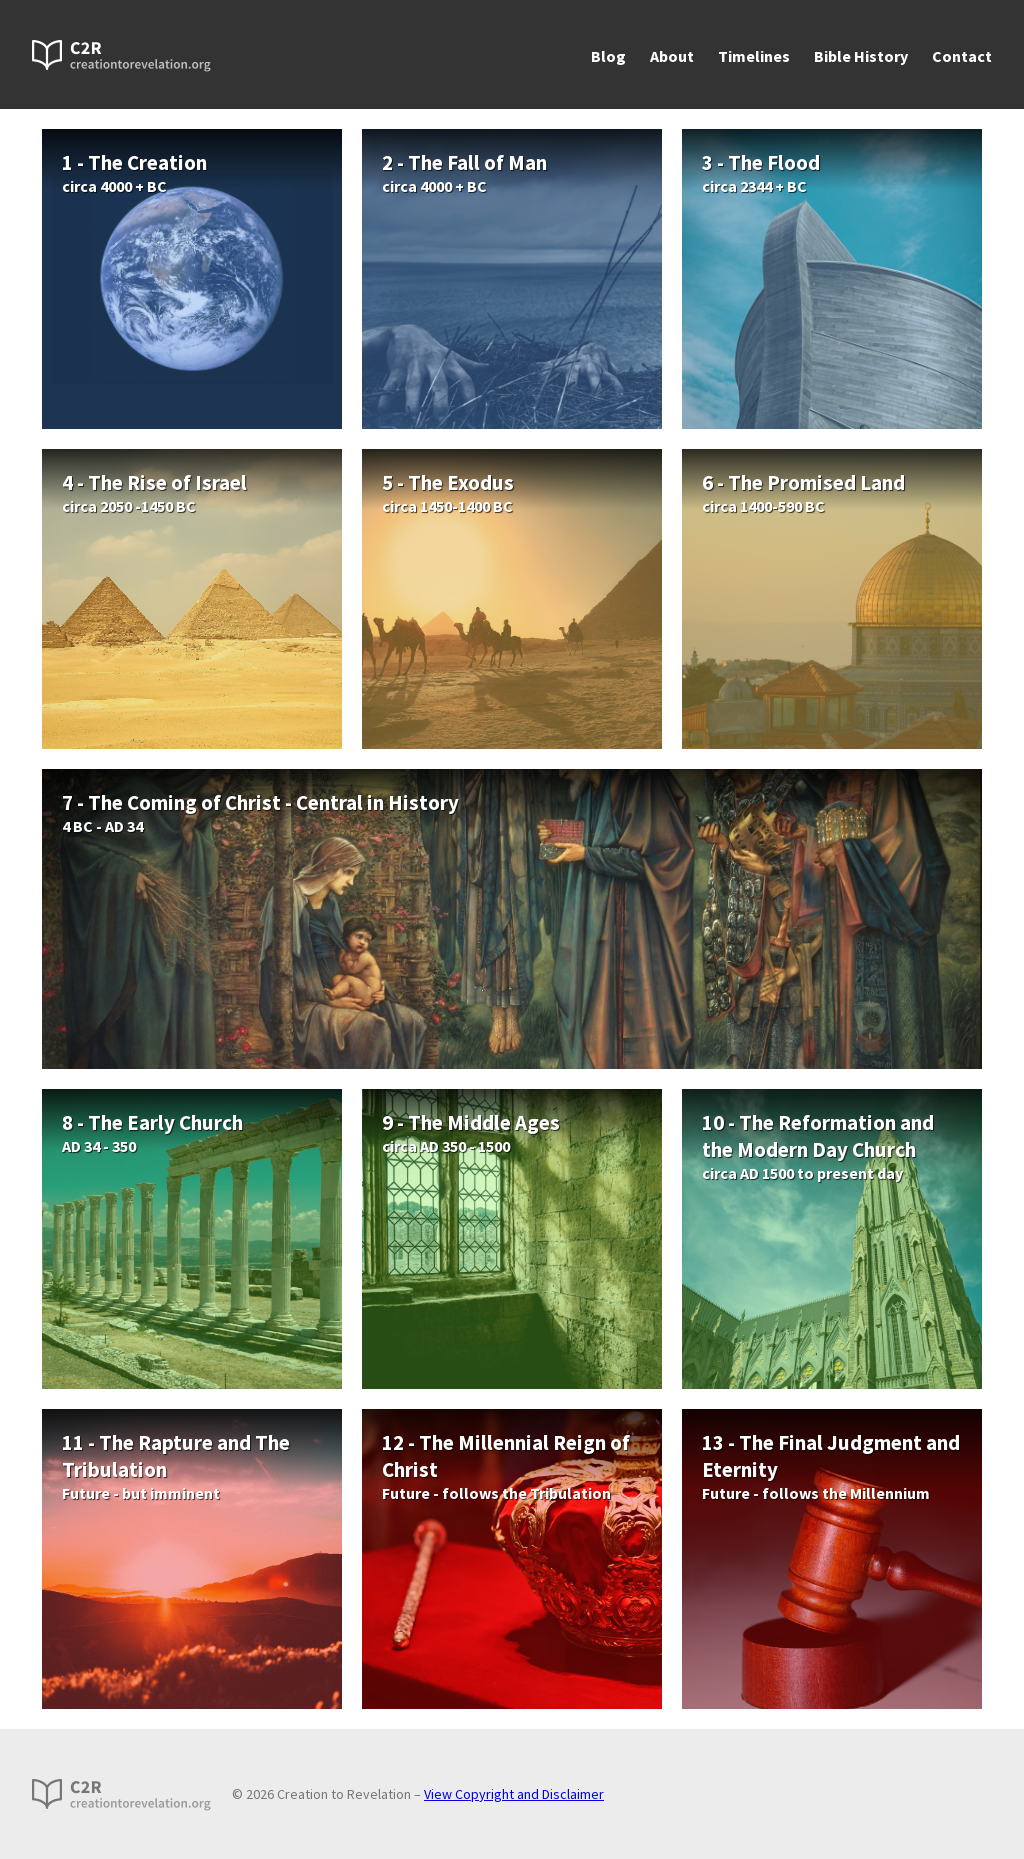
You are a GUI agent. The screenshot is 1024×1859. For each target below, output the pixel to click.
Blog (608, 56)
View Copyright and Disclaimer (514, 1794)
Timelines (754, 56)
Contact (962, 56)
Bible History (861, 56)
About (672, 56)
